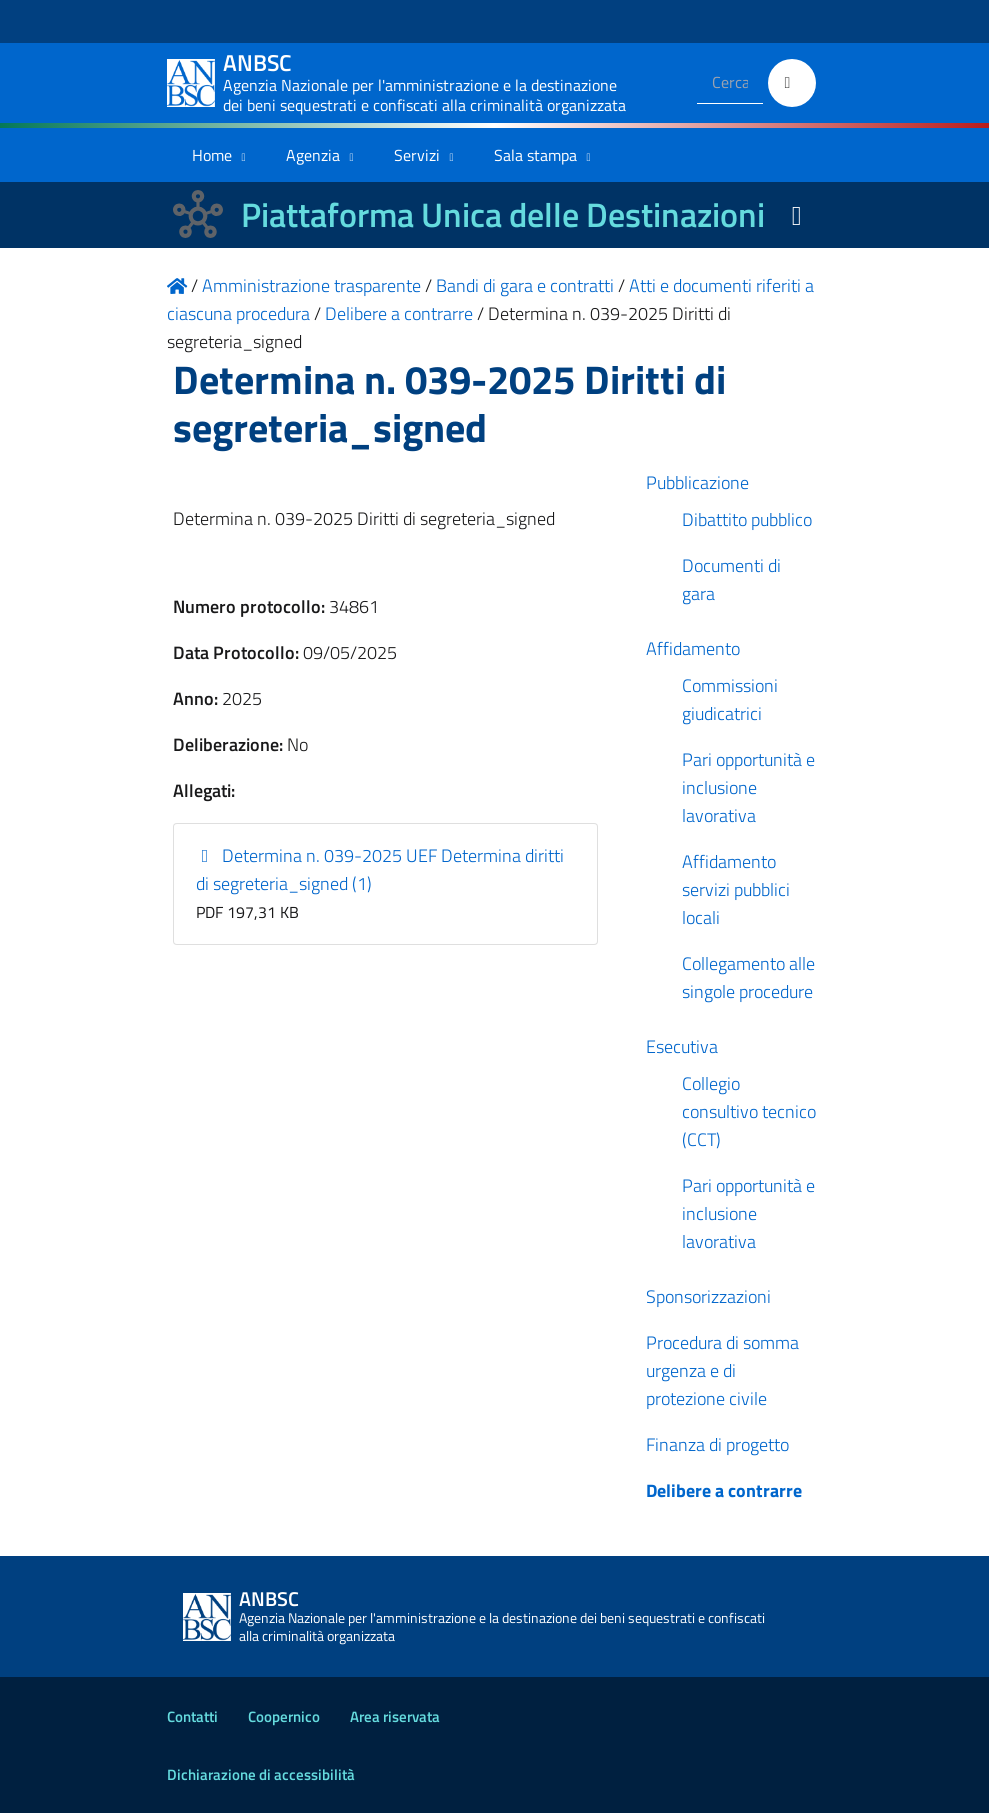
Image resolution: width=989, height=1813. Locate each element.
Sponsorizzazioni (708, 1296)
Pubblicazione (697, 482)
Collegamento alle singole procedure (748, 977)
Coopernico (284, 1716)
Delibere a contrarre (724, 1490)
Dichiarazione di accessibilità (261, 1774)
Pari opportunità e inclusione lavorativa (748, 787)
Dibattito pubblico (747, 519)
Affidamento (693, 648)
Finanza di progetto (717, 1444)
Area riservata (395, 1716)
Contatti (192, 1716)
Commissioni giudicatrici (730, 699)
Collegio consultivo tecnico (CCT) (749, 1111)
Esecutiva (682, 1046)
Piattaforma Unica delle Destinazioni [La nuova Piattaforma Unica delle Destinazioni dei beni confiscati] (503, 214)
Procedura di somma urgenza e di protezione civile (722, 1370)
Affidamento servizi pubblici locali (736, 889)
